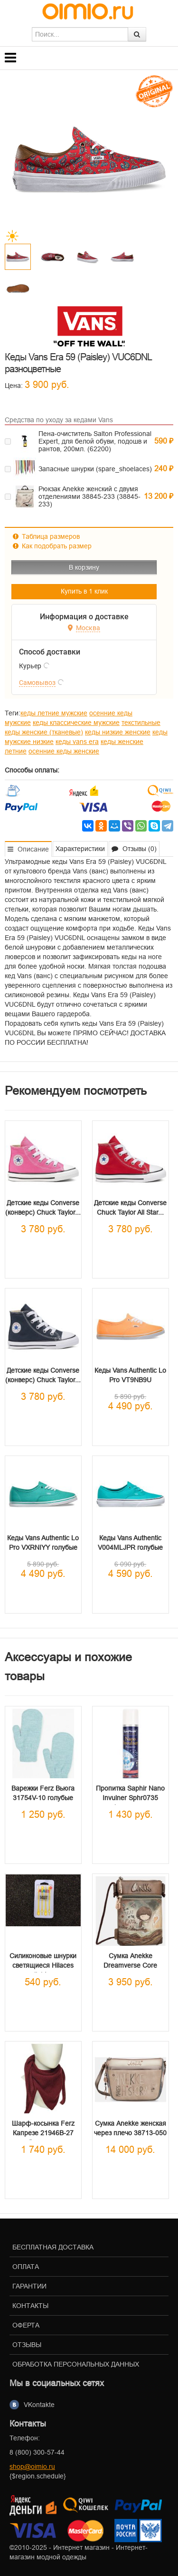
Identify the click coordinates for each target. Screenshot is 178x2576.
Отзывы (26, 2344)
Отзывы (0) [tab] (134, 848)
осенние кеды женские (63, 751)
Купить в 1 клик (84, 591)
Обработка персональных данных (75, 2364)
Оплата (25, 2266)
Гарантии (29, 2286)
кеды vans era (77, 741)
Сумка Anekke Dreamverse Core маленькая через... (130, 1965)
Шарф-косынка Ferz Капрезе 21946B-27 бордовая (43, 2133)
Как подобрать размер (51, 546)
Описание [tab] (28, 849)
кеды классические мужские (76, 722)
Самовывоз (37, 682)
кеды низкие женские (117, 732)
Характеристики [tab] (80, 848)
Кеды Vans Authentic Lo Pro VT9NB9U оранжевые (130, 1380)
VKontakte (39, 2404)
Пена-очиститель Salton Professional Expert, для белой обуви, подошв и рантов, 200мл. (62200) (94, 441)
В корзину (84, 567)
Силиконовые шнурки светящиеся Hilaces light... (42, 1965)
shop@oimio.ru (32, 2466)
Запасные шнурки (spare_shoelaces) (95, 469)
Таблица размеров (45, 536)
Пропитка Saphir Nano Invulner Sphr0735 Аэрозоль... (130, 1797)
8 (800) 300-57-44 (37, 2452)
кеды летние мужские (53, 713)
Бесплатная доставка (53, 2247)
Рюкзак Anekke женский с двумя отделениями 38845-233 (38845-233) (89, 496)
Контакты (30, 2305)
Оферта (25, 2325)
